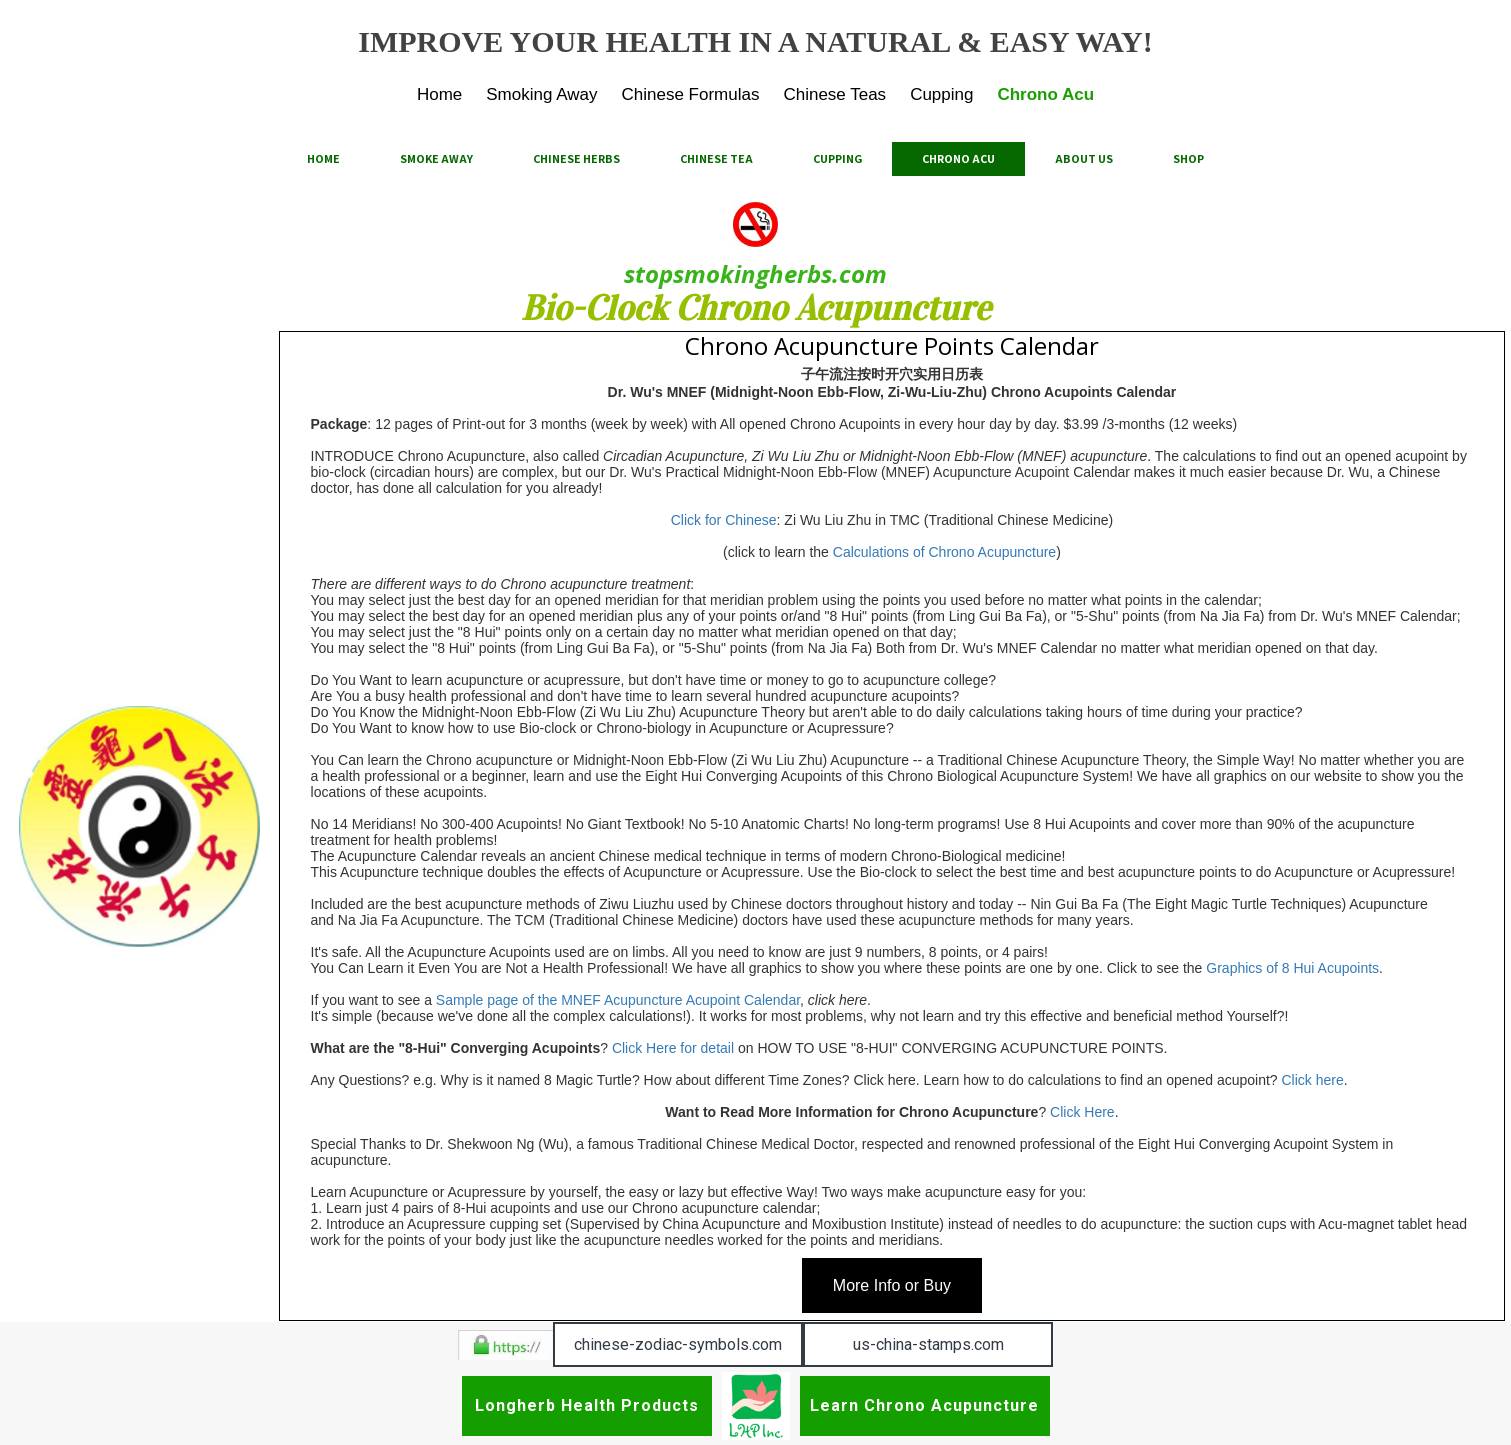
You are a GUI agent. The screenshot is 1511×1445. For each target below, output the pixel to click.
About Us (1084, 158)
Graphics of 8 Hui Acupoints (1292, 968)
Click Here (1082, 1112)
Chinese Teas (834, 94)
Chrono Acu (1045, 94)
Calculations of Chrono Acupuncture (944, 552)
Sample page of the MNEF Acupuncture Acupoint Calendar (616, 1000)
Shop (1188, 158)
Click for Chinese (724, 520)
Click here (1313, 1080)
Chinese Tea (716, 158)
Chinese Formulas (690, 94)
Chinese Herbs (576, 158)
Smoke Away (436, 158)
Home (439, 94)
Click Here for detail (673, 1048)
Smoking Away (541, 94)
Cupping (941, 94)
